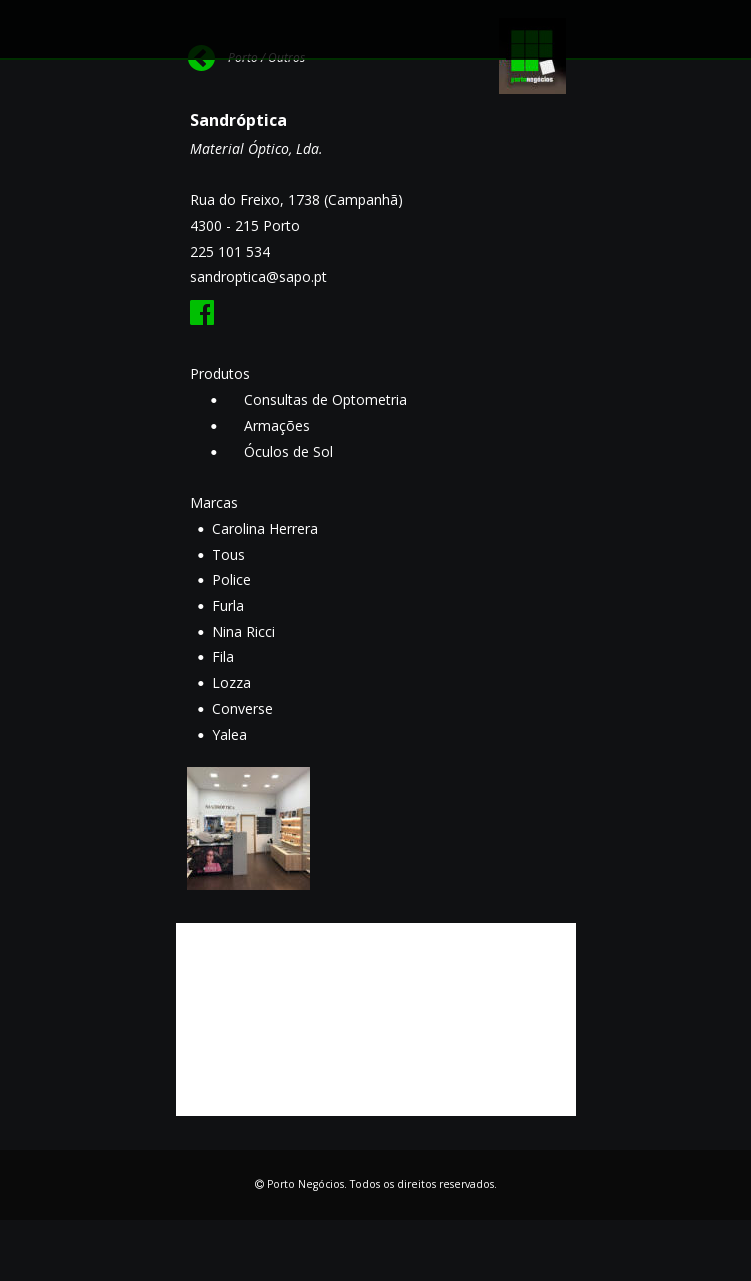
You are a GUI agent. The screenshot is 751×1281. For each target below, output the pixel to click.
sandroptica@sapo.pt (258, 276)
